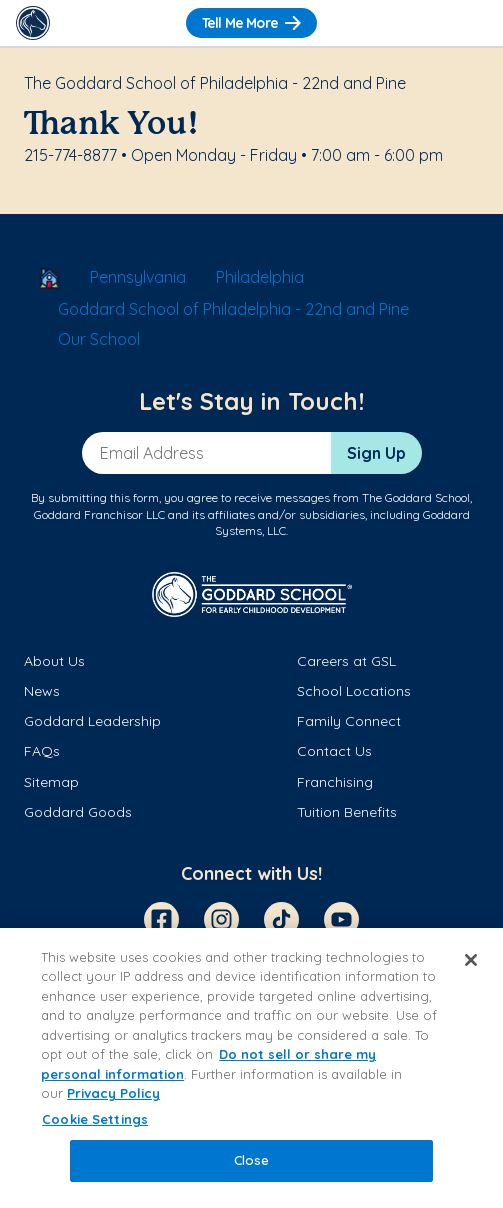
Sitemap (51, 782)
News (42, 691)
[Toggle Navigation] (470, 23)
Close (252, 1160)
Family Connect (349, 721)
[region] (251, 1068)
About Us (54, 661)
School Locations (354, 691)
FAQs (42, 751)
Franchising (335, 782)
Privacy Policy (113, 1093)
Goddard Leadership (92, 721)
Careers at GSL (346, 661)
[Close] (471, 960)
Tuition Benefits (347, 812)
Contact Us (334, 751)
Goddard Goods (78, 812)
